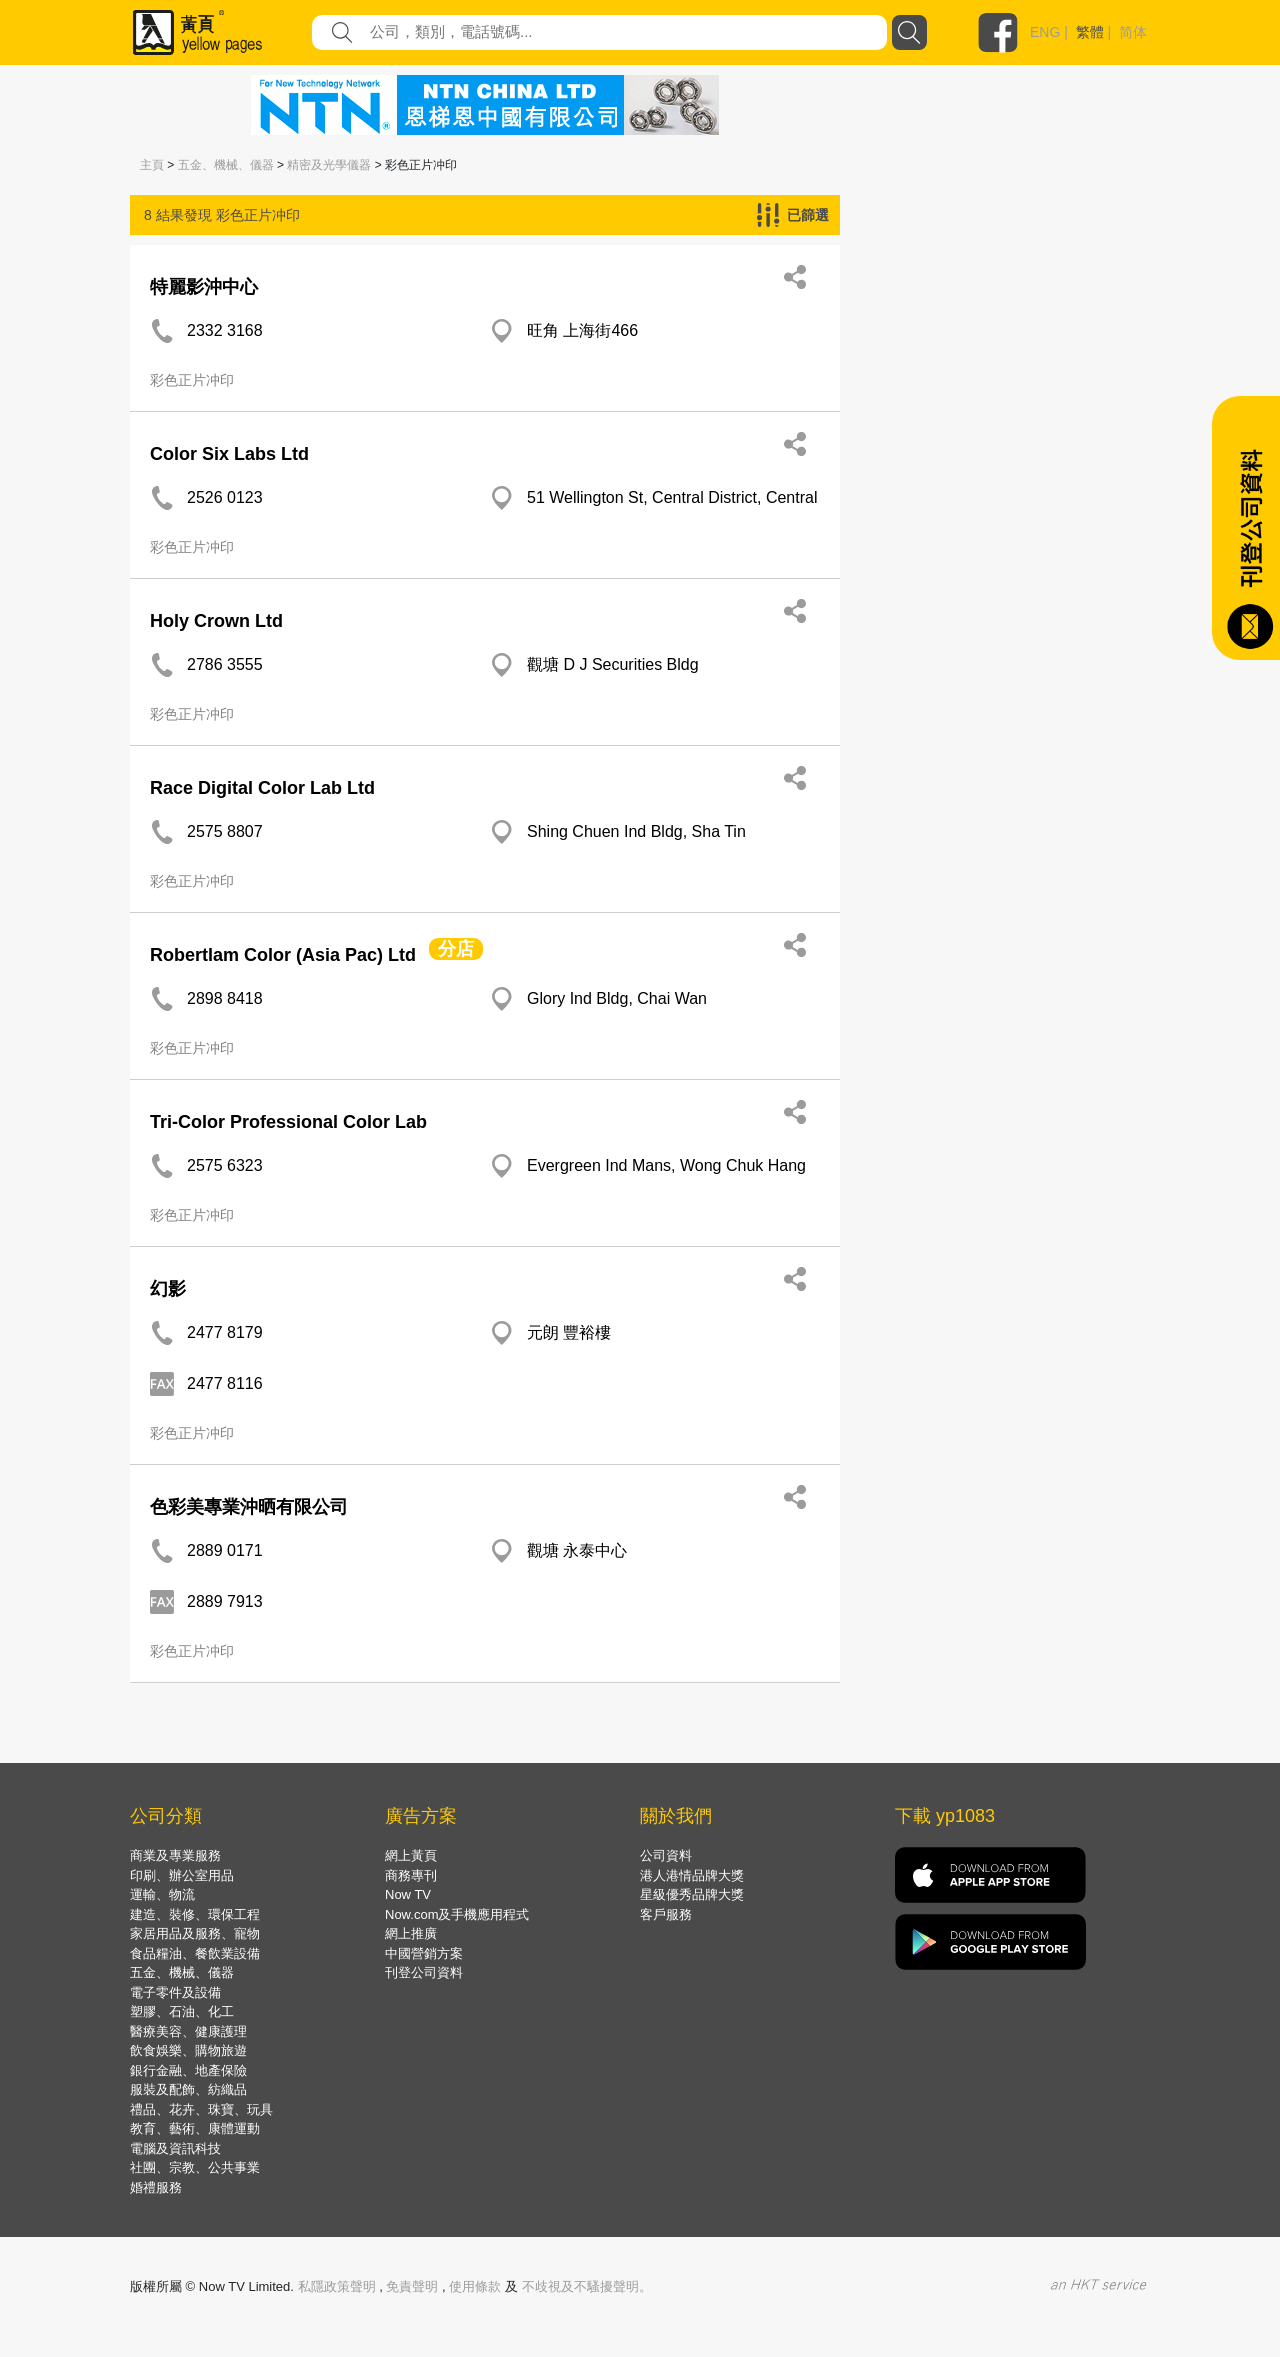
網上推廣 (411, 1933)
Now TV (408, 1894)
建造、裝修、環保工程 (195, 1914)
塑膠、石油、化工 (182, 2011)
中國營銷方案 (424, 1953)
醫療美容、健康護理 (188, 2031)
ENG (1045, 32)
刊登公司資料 (424, 1972)
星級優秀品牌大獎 (692, 1894)
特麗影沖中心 (204, 287)
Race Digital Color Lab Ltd (262, 788)
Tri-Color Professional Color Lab (288, 1122)
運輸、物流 (162, 1894)
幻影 (168, 1289)
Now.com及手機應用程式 (457, 1914)
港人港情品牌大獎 (692, 1875)
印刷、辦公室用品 (182, 1875)
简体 (1133, 32)
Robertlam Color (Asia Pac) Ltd (283, 955)
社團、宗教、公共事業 (195, 2167)
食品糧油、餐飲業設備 (195, 1953)
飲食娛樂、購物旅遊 (188, 2050)
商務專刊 (411, 1875)
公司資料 (666, 1855)
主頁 (152, 165)
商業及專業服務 (175, 1855)
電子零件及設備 (175, 1992)
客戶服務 (666, 1914)
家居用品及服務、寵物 (195, 1933)
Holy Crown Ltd (216, 621)
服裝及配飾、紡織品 (188, 2089)
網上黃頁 (411, 1855)
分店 (456, 949)
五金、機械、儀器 (226, 165)
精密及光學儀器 (329, 165)
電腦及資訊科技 (175, 2148)
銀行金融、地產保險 (188, 2070)
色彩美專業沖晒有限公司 (249, 1507)
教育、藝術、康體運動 (195, 2128)
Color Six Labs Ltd (229, 454)
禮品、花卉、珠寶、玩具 (201, 2109)
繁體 (1090, 32)
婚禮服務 (156, 2187)
